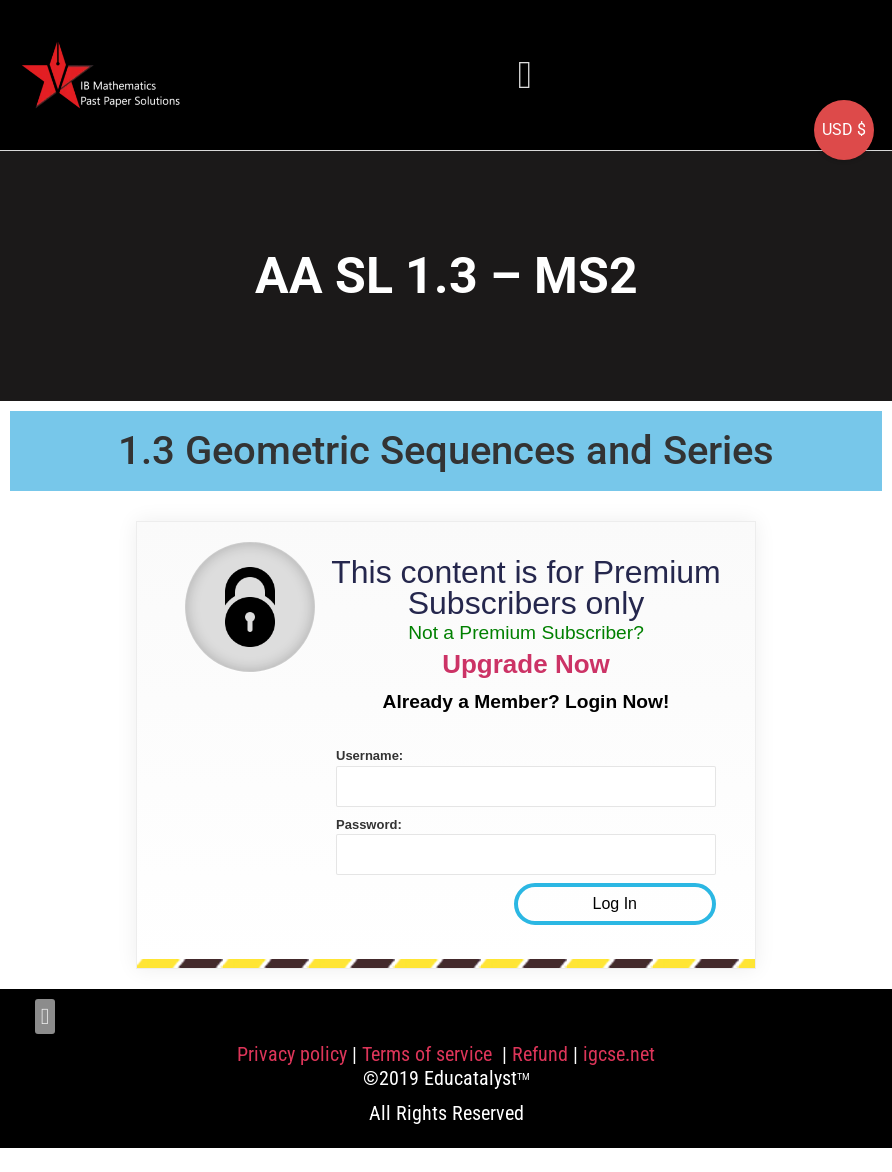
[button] (525, 74)
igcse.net (619, 1054)
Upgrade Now (526, 664)
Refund (540, 1054)
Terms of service (429, 1054)
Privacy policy (292, 1054)
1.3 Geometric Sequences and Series (446, 450)
